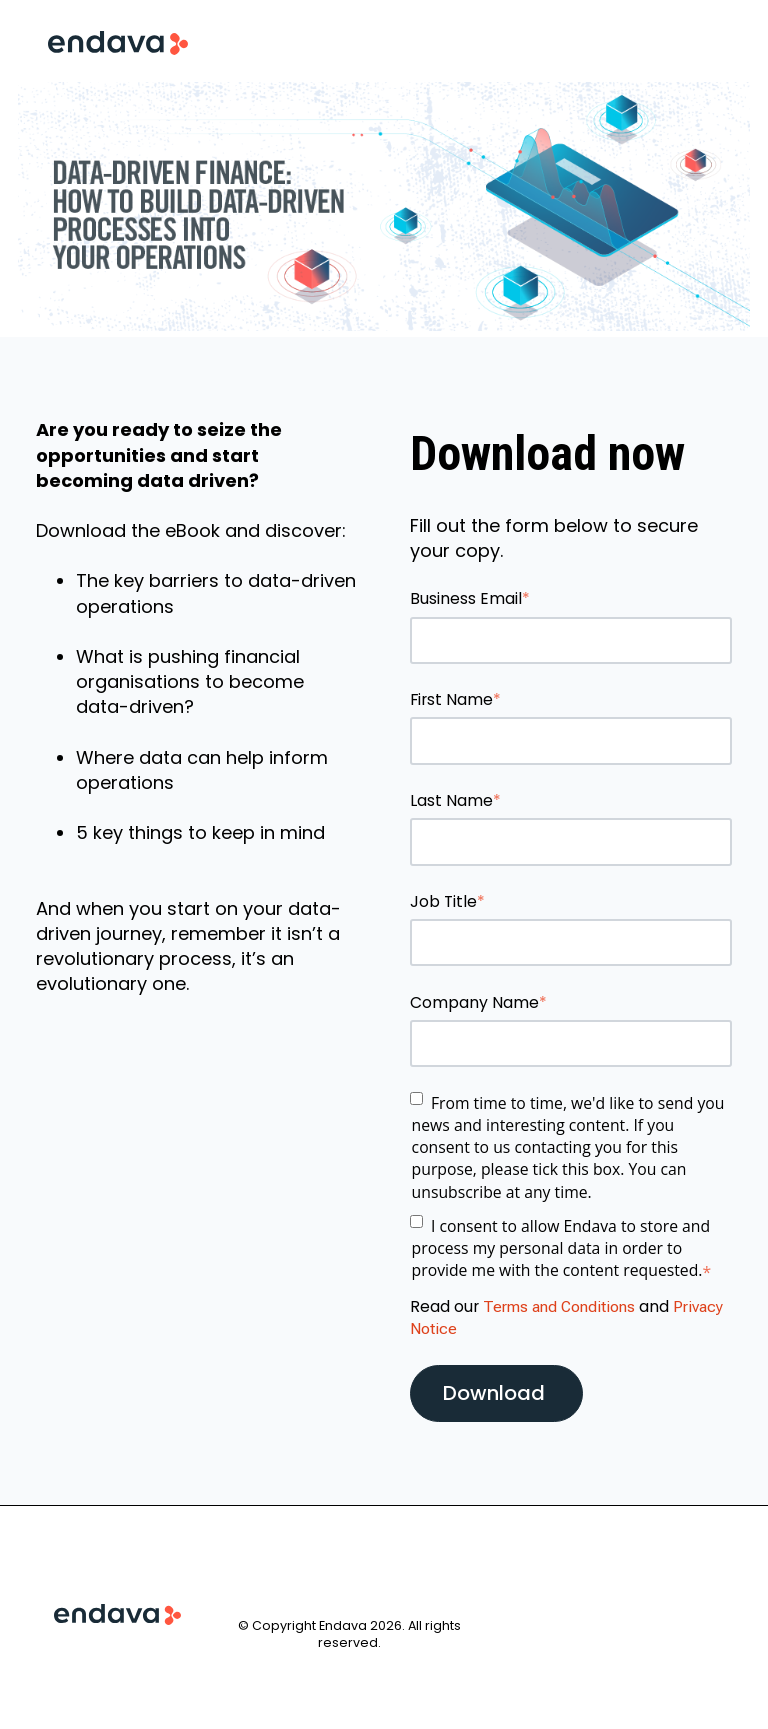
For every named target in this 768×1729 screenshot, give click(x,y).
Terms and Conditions (559, 1306)
